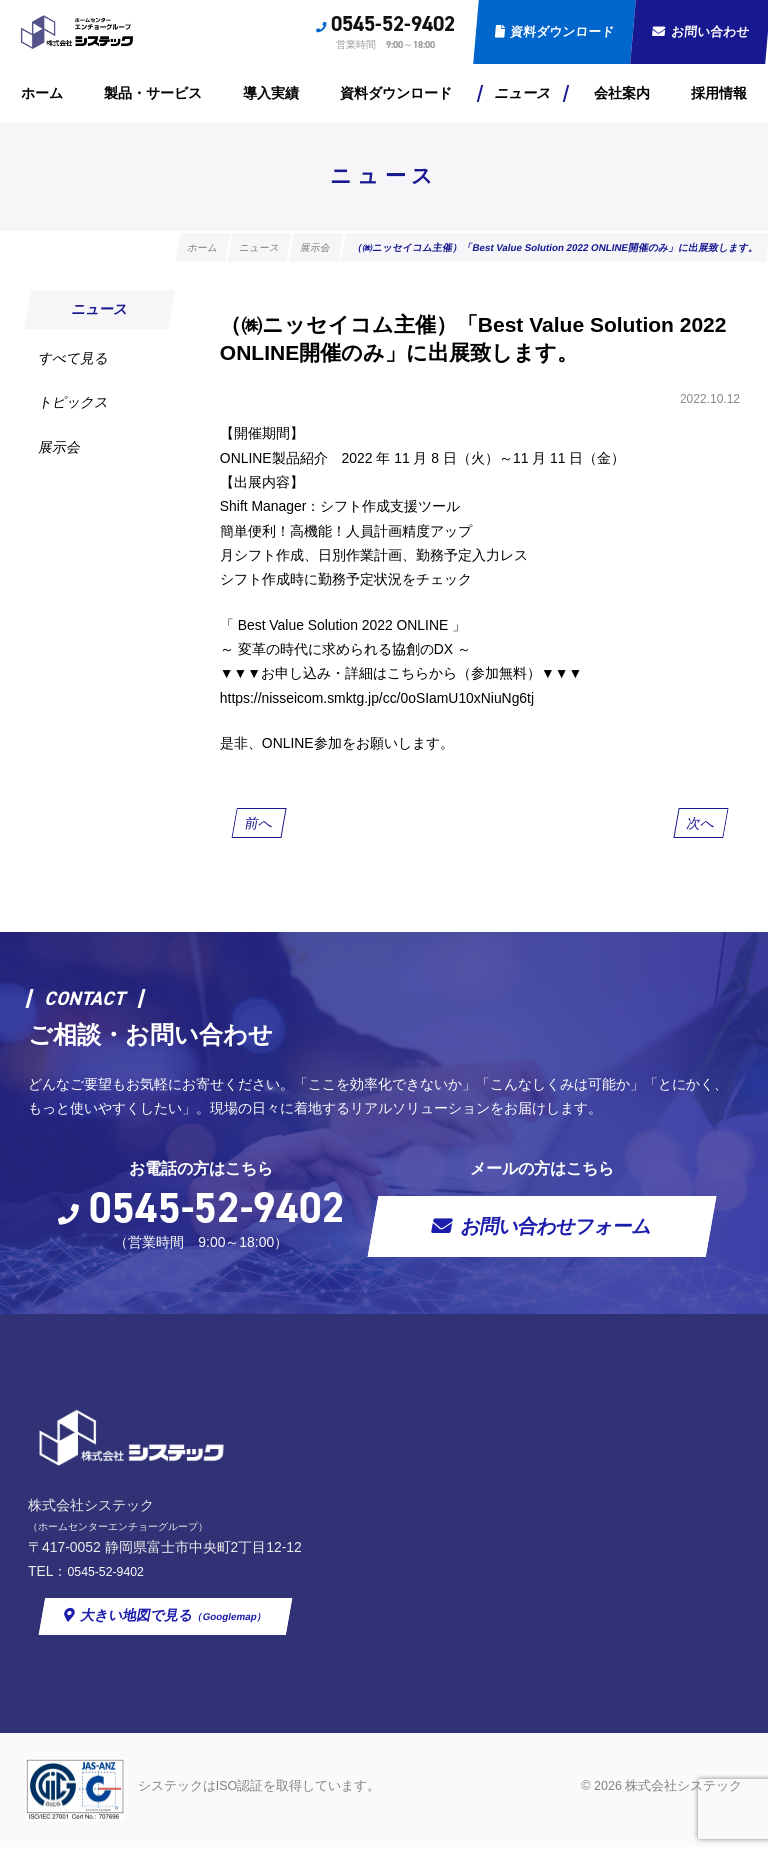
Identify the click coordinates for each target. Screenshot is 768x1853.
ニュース (523, 93)
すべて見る (73, 358)
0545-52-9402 (393, 24)
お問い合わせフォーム (557, 1230)
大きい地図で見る (393, 1622)
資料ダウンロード (561, 32)
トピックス (73, 403)
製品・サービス (153, 93)
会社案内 (622, 93)
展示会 (59, 447)
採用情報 (719, 93)
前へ (258, 825)
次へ (701, 825)
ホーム (42, 93)
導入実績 (271, 93)
